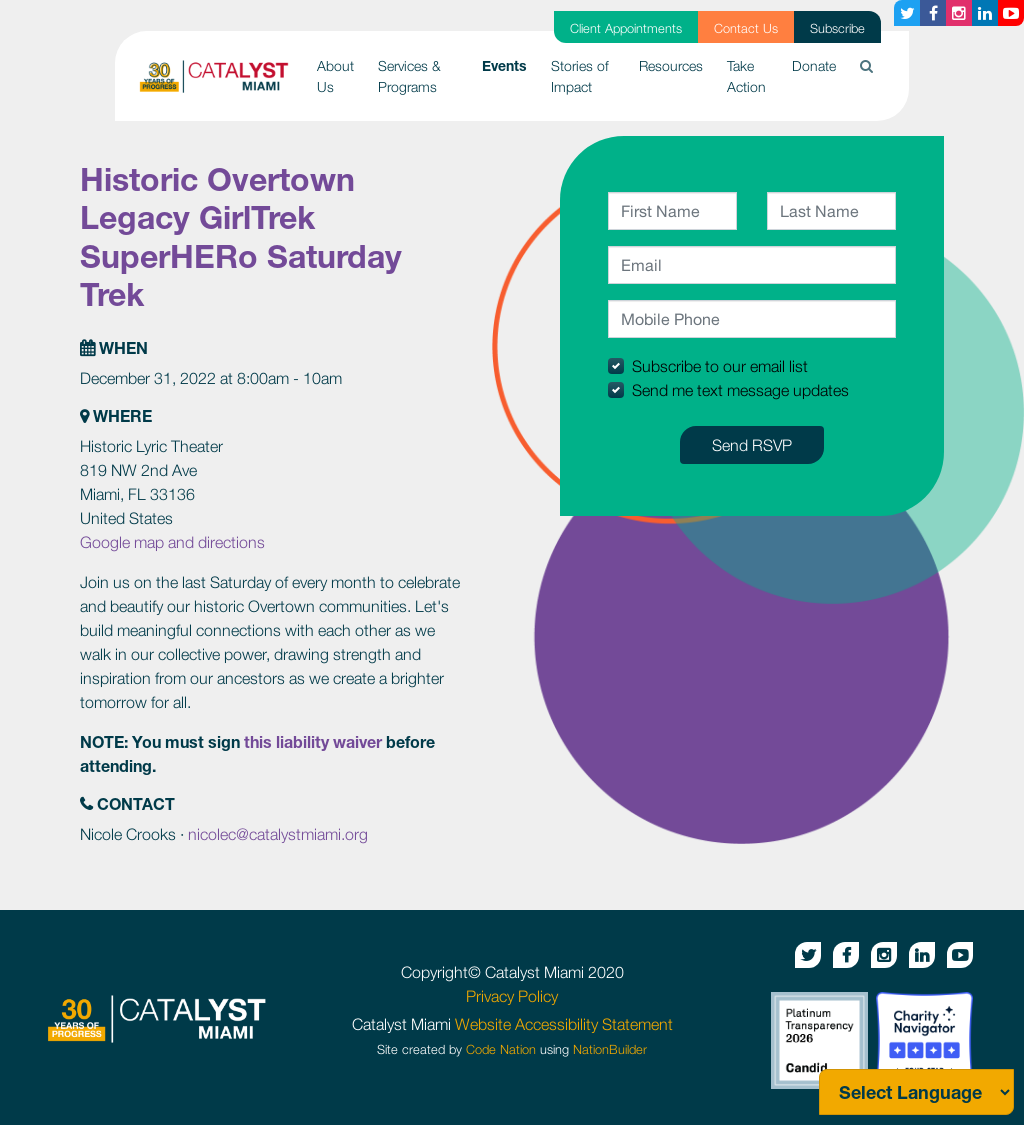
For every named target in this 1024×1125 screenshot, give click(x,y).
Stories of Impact (580, 76)
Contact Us (746, 28)
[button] (866, 65)
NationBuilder (610, 1049)
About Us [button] (335, 76)
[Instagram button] (959, 13)
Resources (671, 65)
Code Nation (501, 1049)
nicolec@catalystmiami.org (278, 834)
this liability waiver (313, 741)
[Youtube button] (1011, 13)
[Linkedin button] (985, 13)
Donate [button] (814, 65)
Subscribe (837, 28)
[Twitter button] (907, 13)
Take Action (746, 76)
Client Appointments (626, 28)
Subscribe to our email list (720, 366)
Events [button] (510, 64)
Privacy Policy (512, 996)
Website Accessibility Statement (564, 1024)
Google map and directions (172, 542)
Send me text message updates (740, 390)
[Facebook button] (933, 13)
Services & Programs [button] (409, 76)
